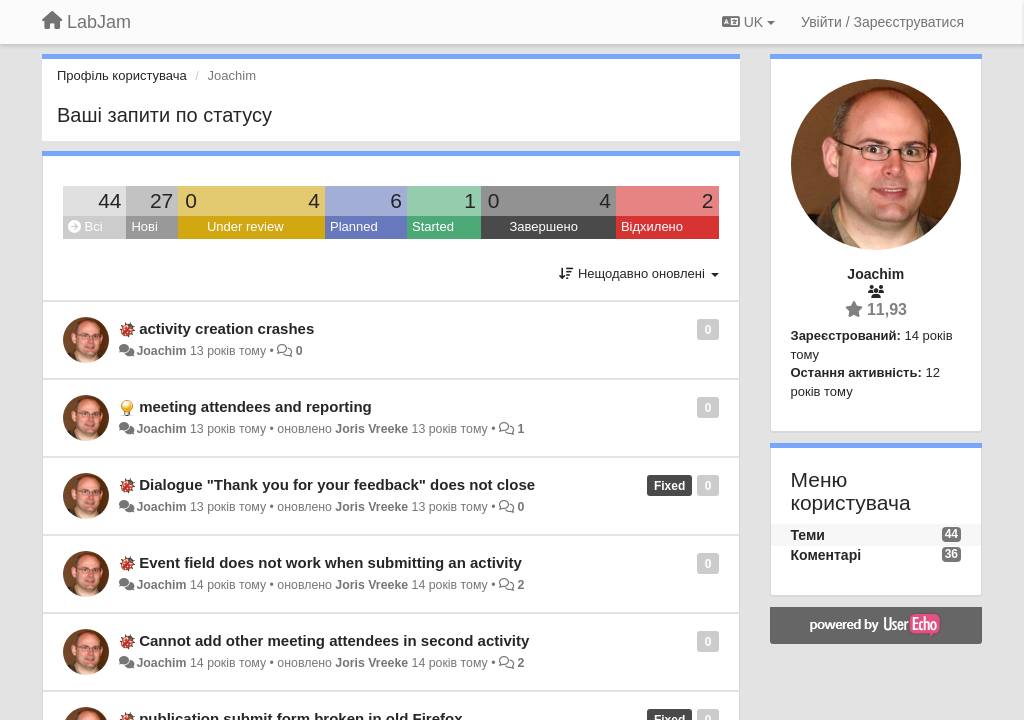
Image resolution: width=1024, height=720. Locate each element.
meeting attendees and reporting (255, 406)
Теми (808, 535)
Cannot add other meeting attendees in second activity (334, 640)
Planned (354, 226)
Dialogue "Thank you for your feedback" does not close (337, 484)
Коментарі (826, 555)
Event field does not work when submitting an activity (330, 562)
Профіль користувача (122, 75)
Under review (245, 226)
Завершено (544, 226)
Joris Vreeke (371, 429)
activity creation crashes (226, 328)
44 (109, 200)
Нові (144, 226)
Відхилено (652, 226)
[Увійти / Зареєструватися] (882, 22)
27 (161, 200)
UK (748, 22)
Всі (85, 226)
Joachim (161, 351)
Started (433, 226)
